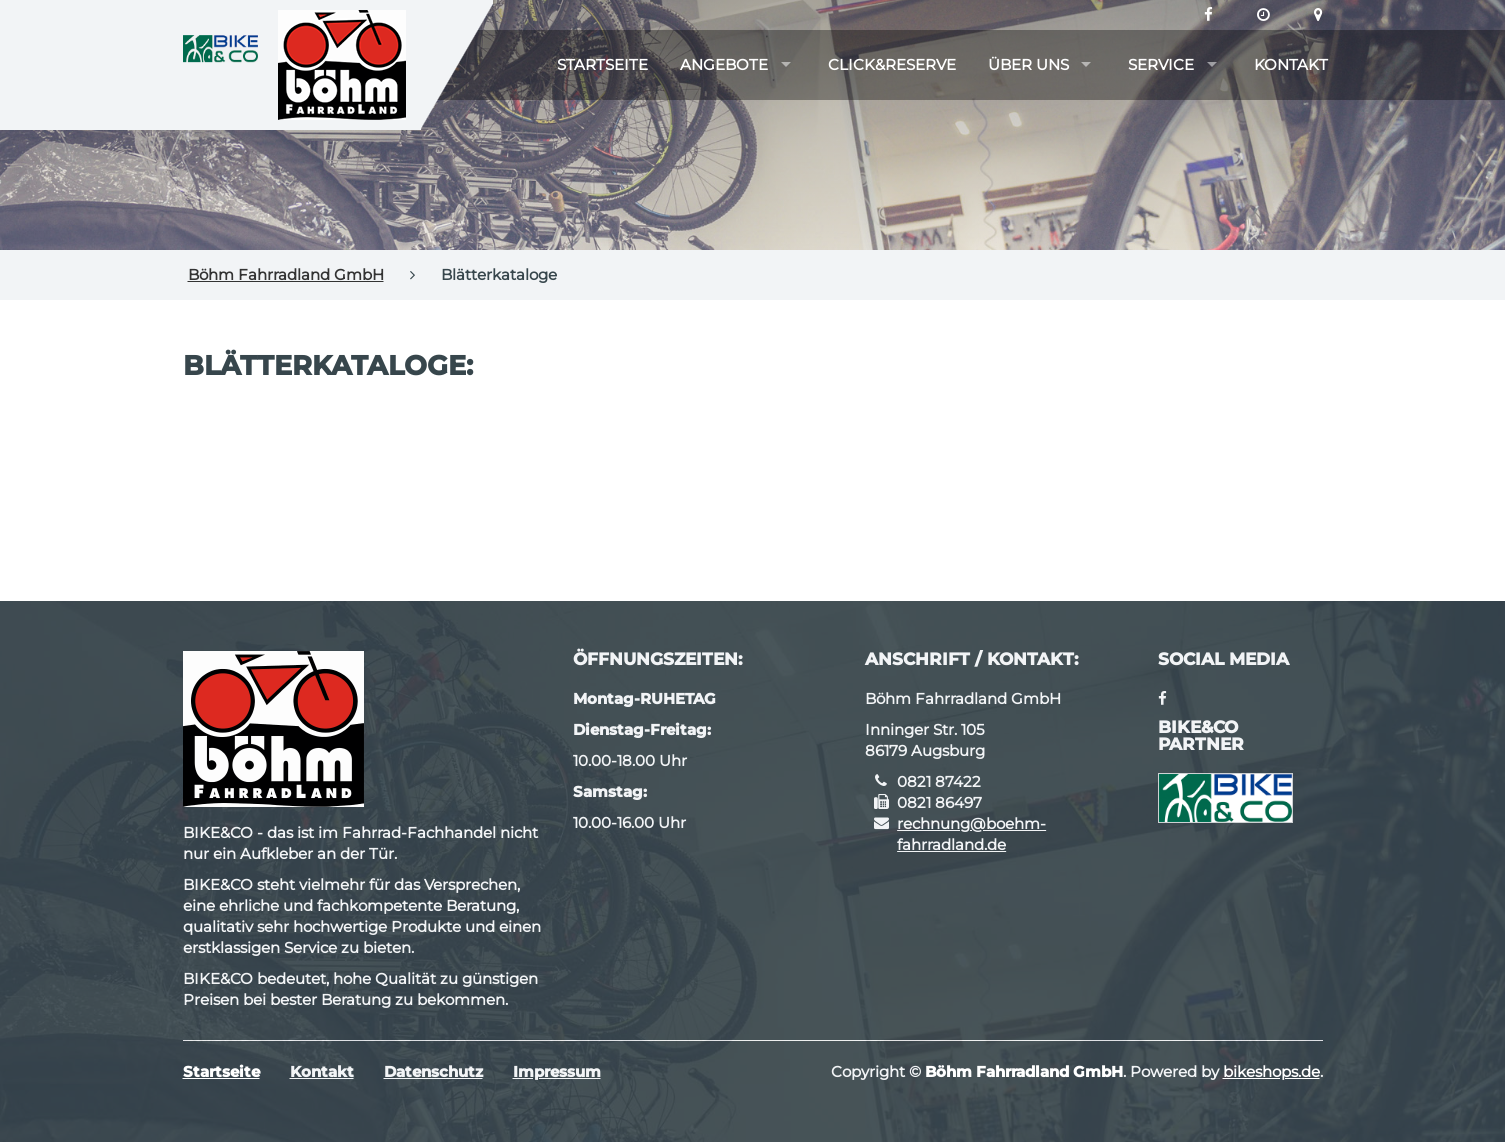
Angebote (724, 64)
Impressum (557, 1071)
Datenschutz (433, 1071)
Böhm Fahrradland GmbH (286, 274)
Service (1161, 64)
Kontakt (1291, 64)
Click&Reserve (892, 64)
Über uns (1028, 64)
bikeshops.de (1271, 1071)
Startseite (602, 64)
